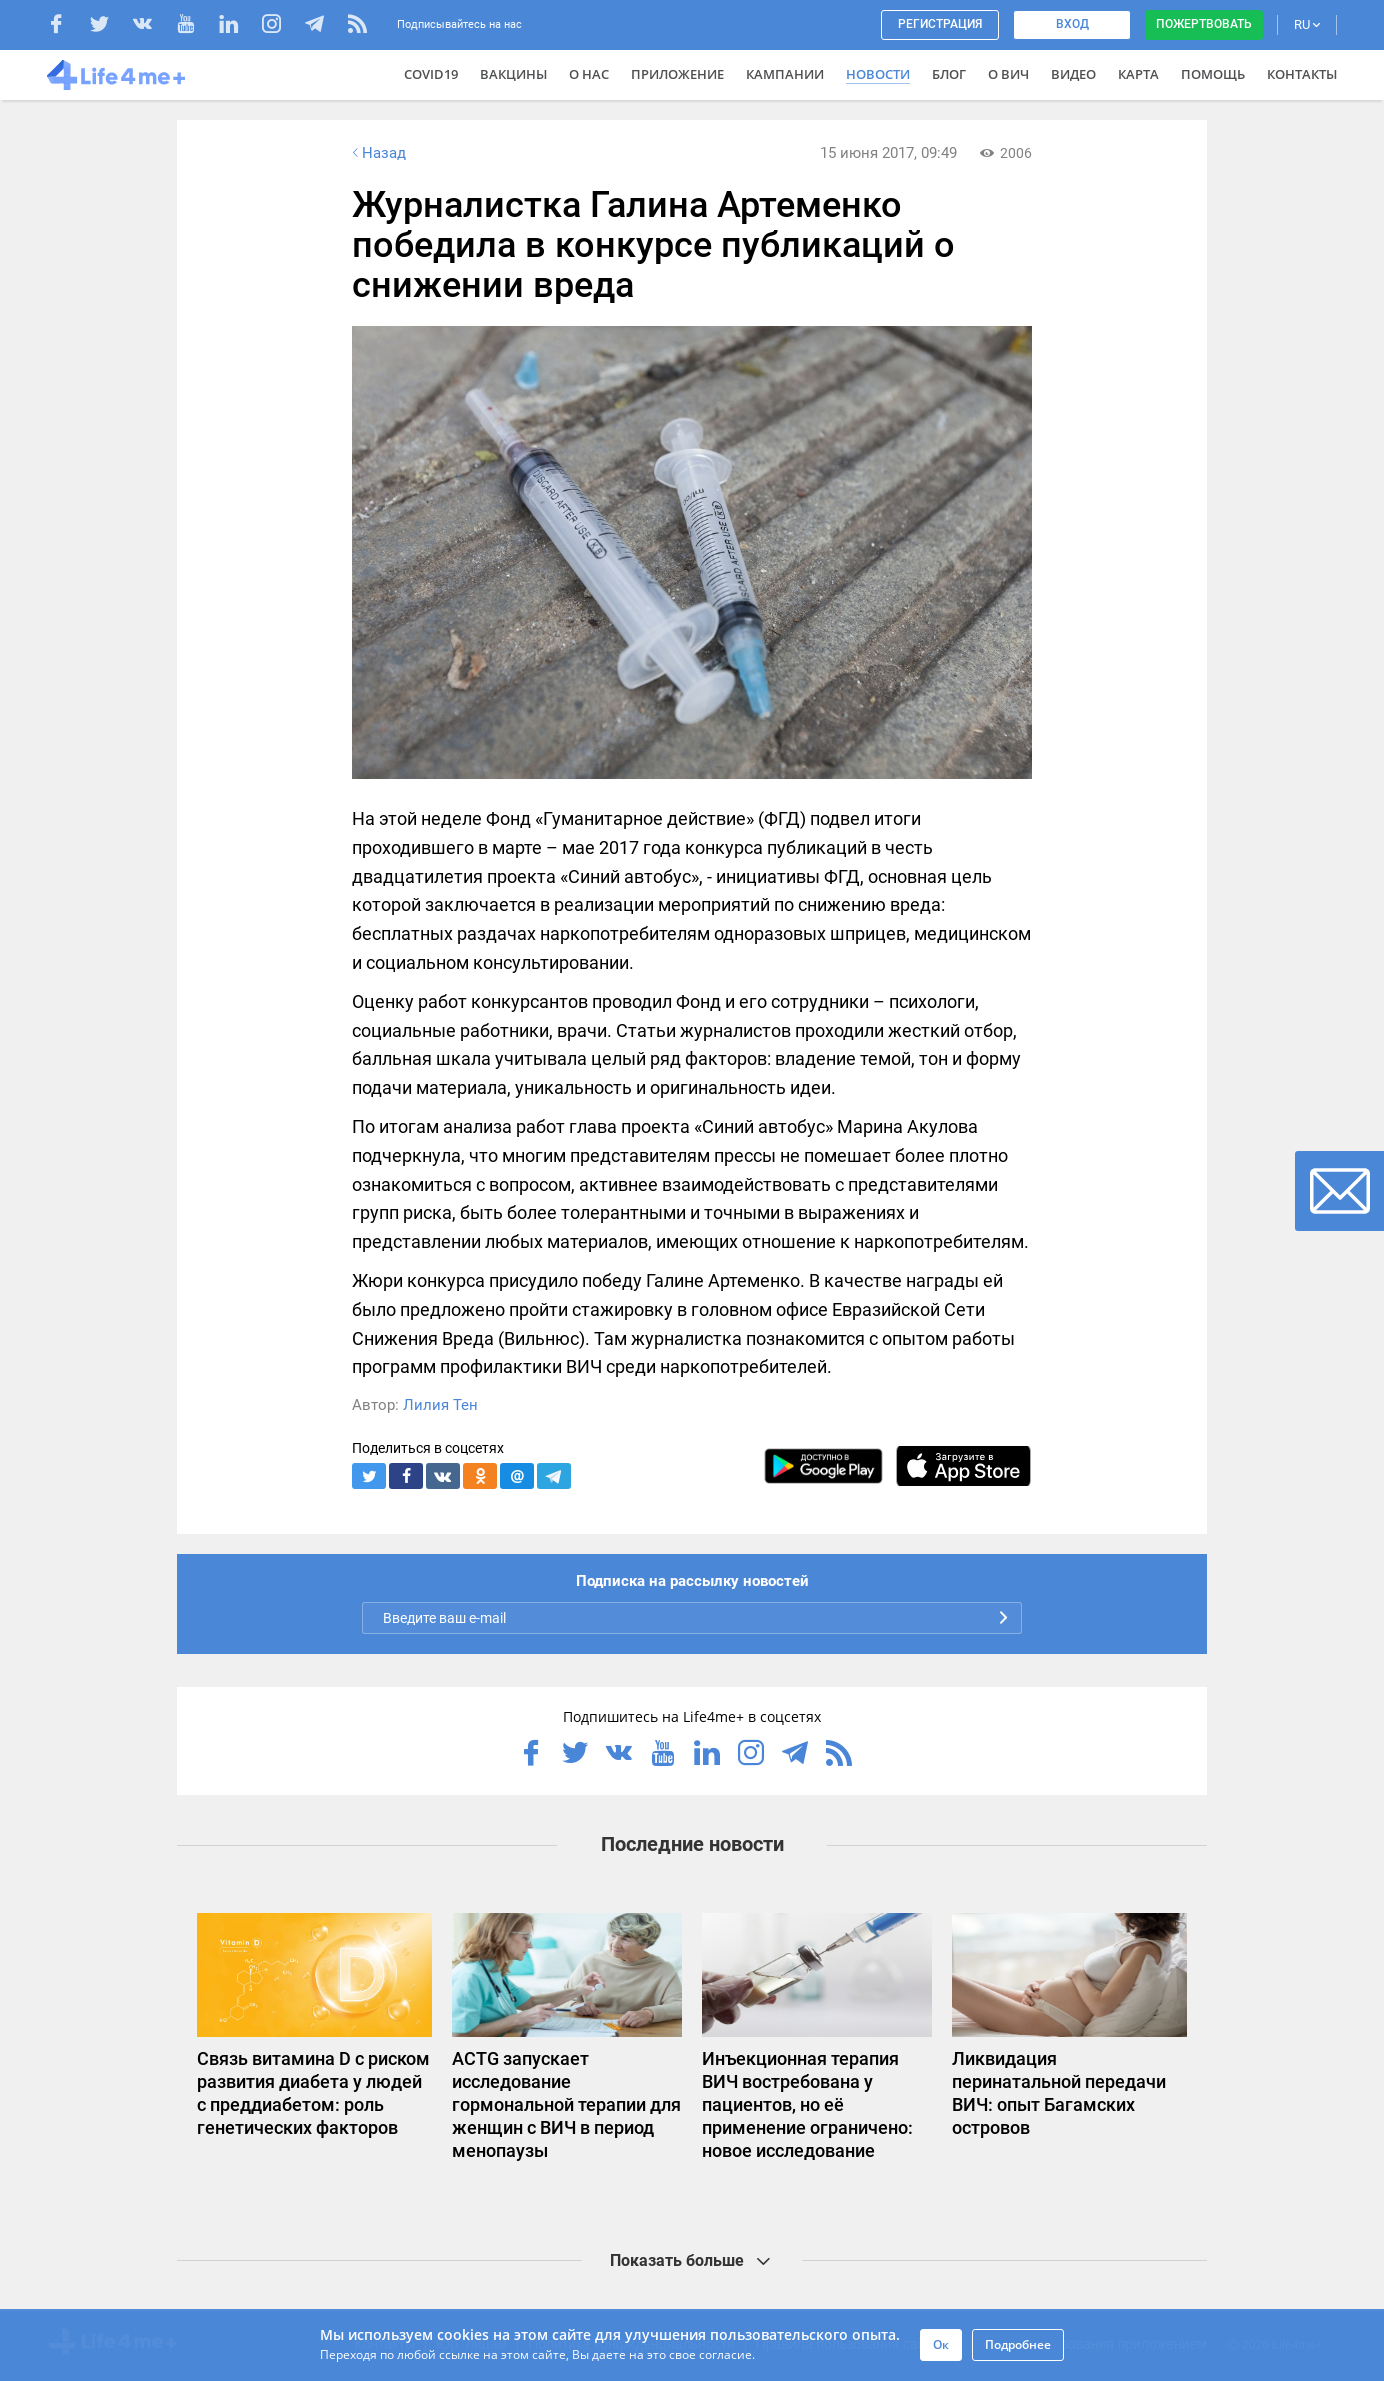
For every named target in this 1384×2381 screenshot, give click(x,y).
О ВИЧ (1008, 74)
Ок (941, 2344)
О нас (589, 74)
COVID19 (431, 74)
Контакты (1302, 74)
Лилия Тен (440, 1405)
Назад (377, 153)
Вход (1072, 24)
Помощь (1213, 74)
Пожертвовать (1204, 24)
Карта (1138, 74)
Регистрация (940, 24)
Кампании (785, 74)
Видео (1073, 74)
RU (1307, 24)
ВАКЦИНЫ (513, 74)
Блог (949, 74)
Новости (878, 74)
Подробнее (1018, 2344)
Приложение (677, 74)
